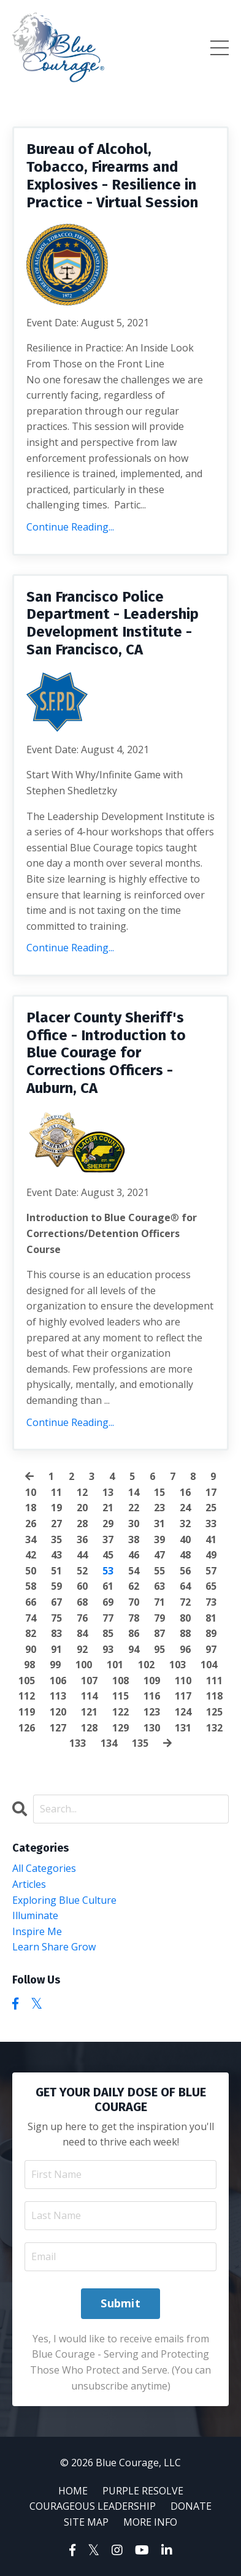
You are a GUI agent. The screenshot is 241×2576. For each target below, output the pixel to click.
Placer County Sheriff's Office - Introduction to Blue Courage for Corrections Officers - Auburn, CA (106, 1053)
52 (82, 1570)
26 (30, 1523)
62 (133, 1586)
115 (120, 1696)
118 (214, 1696)
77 (107, 1618)
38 (133, 1539)
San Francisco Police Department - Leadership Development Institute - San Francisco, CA (112, 623)
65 (210, 1586)
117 (183, 1696)
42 (30, 1555)
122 (120, 1712)
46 (133, 1555)
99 (55, 1664)
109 (151, 1680)
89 (210, 1633)
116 (151, 1696)
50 (30, 1570)
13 (107, 1492)
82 (30, 1633)
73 (210, 1602)
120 (58, 1712)
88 (185, 1633)
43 (56, 1555)
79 (159, 1618)
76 (82, 1618)
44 (82, 1555)
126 (26, 1728)
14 (133, 1492)
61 (107, 1586)
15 (159, 1492)
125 (214, 1712)
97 (210, 1649)
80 (185, 1618)
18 (30, 1507)
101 (115, 1664)
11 (56, 1492)
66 (30, 1602)
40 (185, 1539)
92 (82, 1649)
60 (82, 1586)
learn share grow (54, 1946)
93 (107, 1649)
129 (120, 1728)
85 (107, 1633)
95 (159, 1649)
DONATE (191, 2506)
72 (185, 1602)
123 (151, 1712)
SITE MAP (86, 2522)
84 (82, 1633)
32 (185, 1523)
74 (30, 1618)
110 (183, 1680)
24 (185, 1507)
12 (82, 1492)
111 (214, 1680)
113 (58, 1696)
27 (56, 1523)
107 (89, 1680)
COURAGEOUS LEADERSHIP (92, 2506)
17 (210, 1492)
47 (159, 1555)
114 (89, 1696)
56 (185, 1570)
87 (159, 1633)
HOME (73, 2490)
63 (159, 1586)
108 (120, 1680)
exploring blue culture (64, 1900)
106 (58, 1680)
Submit (120, 2303)
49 (210, 1555)
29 (107, 1523)
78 (133, 1618)
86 (133, 1633)
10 (30, 1492)
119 (26, 1712)
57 (210, 1570)
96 (185, 1649)
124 (183, 1712)
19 (56, 1507)
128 (89, 1728)
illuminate (35, 1915)
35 (56, 1539)
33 (210, 1523)
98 (29, 1664)
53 (107, 1570)
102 (146, 1664)
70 (133, 1602)
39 (159, 1539)
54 (133, 1570)
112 (26, 1696)
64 (185, 1586)
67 (56, 1602)
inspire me (37, 1931)
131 (183, 1728)
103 (177, 1664)
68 (82, 1602)
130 (151, 1728)
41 (210, 1539)
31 (159, 1523)
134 (109, 1743)
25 (210, 1507)
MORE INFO (150, 2522)
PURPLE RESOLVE (142, 2490)
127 (58, 1728)
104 (209, 1664)
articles (29, 1884)
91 (56, 1649)
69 (107, 1602)
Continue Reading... (70, 527)
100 (83, 1664)
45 (107, 1555)
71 (159, 1602)
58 (30, 1586)
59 (56, 1586)
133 (77, 1743)
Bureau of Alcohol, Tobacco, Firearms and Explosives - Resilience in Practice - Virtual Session (112, 175)
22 (133, 1507)
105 (26, 1680)
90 (30, 1649)
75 (56, 1618)
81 (210, 1618)
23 (159, 1507)
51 (56, 1570)
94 (133, 1649)
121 (89, 1712)
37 (107, 1539)
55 (159, 1570)
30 (133, 1523)
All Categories (44, 1868)
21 (107, 1507)
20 (82, 1507)
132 (214, 1728)
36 (82, 1539)
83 (56, 1633)
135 (140, 1743)
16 (185, 1492)
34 (30, 1539)
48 (185, 1555)
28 (82, 1523)
